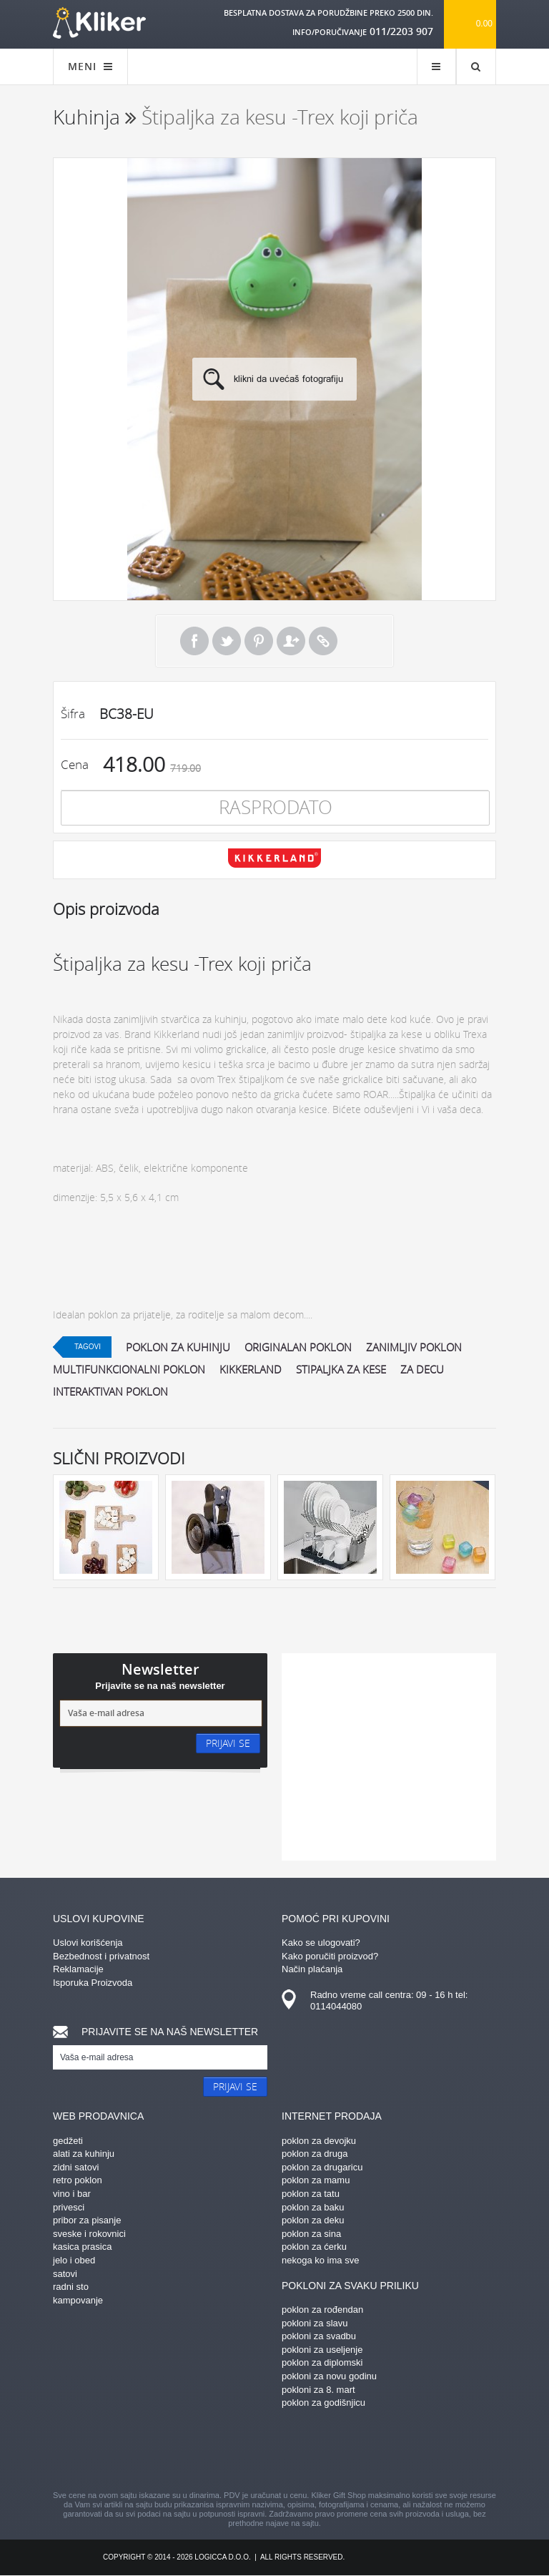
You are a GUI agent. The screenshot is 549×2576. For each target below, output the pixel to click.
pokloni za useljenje (322, 2349)
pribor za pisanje (87, 2220)
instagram (249, 2451)
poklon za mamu (316, 2180)
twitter (349, 2451)
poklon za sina (311, 2233)
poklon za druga (315, 2153)
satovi (65, 2273)
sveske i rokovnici (89, 2233)
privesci (68, 2207)
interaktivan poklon (110, 1391)
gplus (299, 2451)
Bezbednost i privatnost (101, 1956)
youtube (399, 2451)
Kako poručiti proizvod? (330, 1956)
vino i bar (72, 2193)
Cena (75, 764)
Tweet (226, 641)
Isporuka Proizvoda (92, 1982)
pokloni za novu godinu (329, 2376)
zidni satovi (76, 2167)
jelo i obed (74, 2260)
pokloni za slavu (315, 2323)
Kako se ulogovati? (321, 1942)
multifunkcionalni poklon (129, 1369)
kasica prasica (82, 2246)
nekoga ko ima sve (320, 2260)
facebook (149, 2451)
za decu (422, 1369)
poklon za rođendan (322, 2309)
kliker (99, 23)
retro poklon (77, 2180)
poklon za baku (313, 2207)
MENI (90, 66)
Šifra (73, 713)
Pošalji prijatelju (291, 641)
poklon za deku (313, 2220)
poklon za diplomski (322, 2362)
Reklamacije (78, 1969)
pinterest (199, 2451)
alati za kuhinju (83, 2153)
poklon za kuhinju (178, 1347)
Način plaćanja (312, 1969)
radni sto (71, 2286)
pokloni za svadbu (319, 2336)
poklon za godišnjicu (323, 2402)
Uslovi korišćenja (88, 1942)
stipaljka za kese (341, 1369)
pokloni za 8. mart (318, 2389)
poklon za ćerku (314, 2246)
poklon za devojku (319, 2140)
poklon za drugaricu (322, 2167)
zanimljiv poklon (414, 1347)
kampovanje (78, 2300)
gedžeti (68, 2140)
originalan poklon (298, 1347)
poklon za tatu (311, 2193)
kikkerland (250, 1369)
